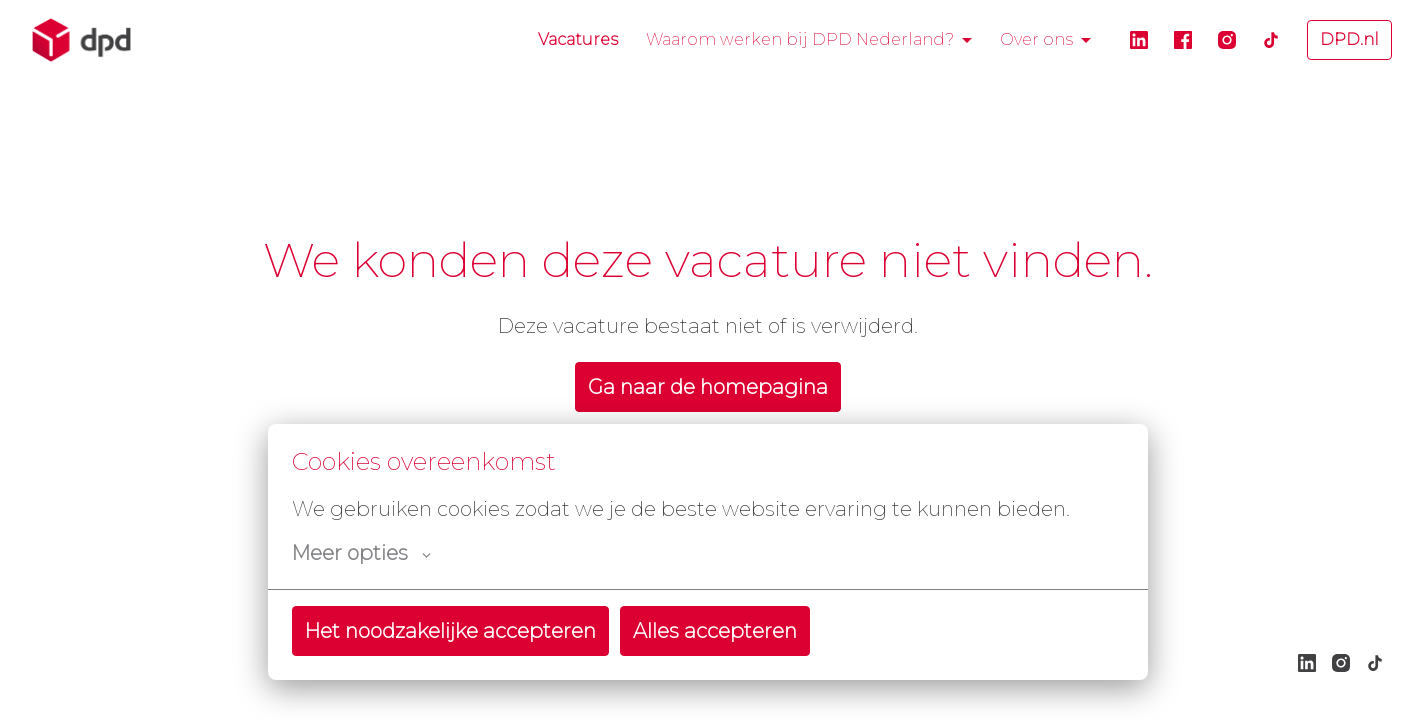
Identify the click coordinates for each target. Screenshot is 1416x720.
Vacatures (578, 39)
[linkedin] (1139, 40)
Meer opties (361, 553)
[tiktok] (1271, 40)
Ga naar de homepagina (708, 387)
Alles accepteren (715, 631)
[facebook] (1183, 40)
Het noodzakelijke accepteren (450, 631)
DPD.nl (1349, 39)
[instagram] (1227, 40)
